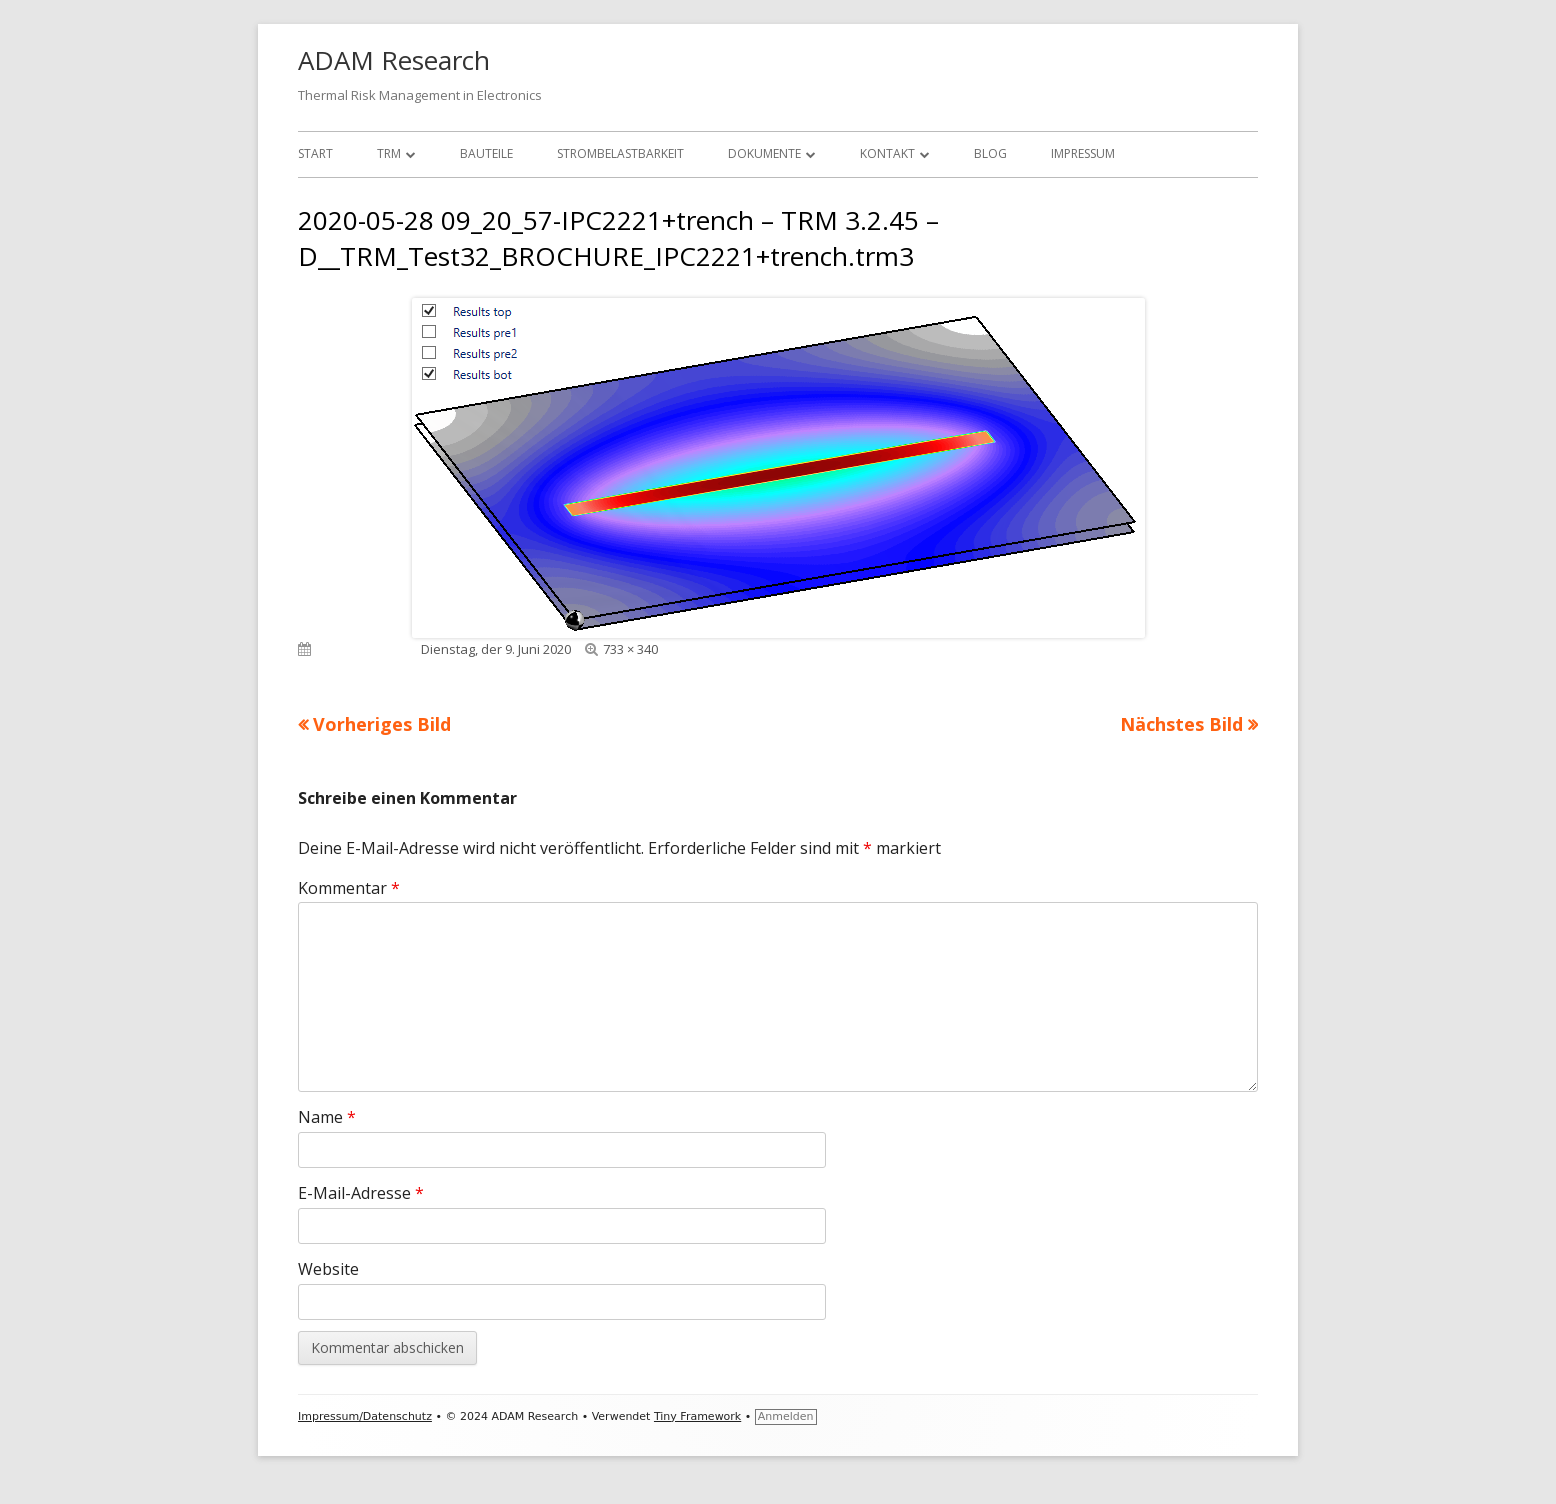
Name (327, 1117)
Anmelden (786, 1416)
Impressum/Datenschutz (365, 1416)
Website (328, 1269)
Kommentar (349, 888)
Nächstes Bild (1181, 724)
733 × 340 (630, 649)
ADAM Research (394, 60)
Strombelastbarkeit (620, 153)
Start (315, 153)
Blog (990, 153)
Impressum (1083, 153)
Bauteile (486, 153)
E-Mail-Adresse (361, 1193)
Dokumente (764, 153)
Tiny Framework (697, 1416)
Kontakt (887, 153)
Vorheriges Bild (382, 724)
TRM (389, 153)
